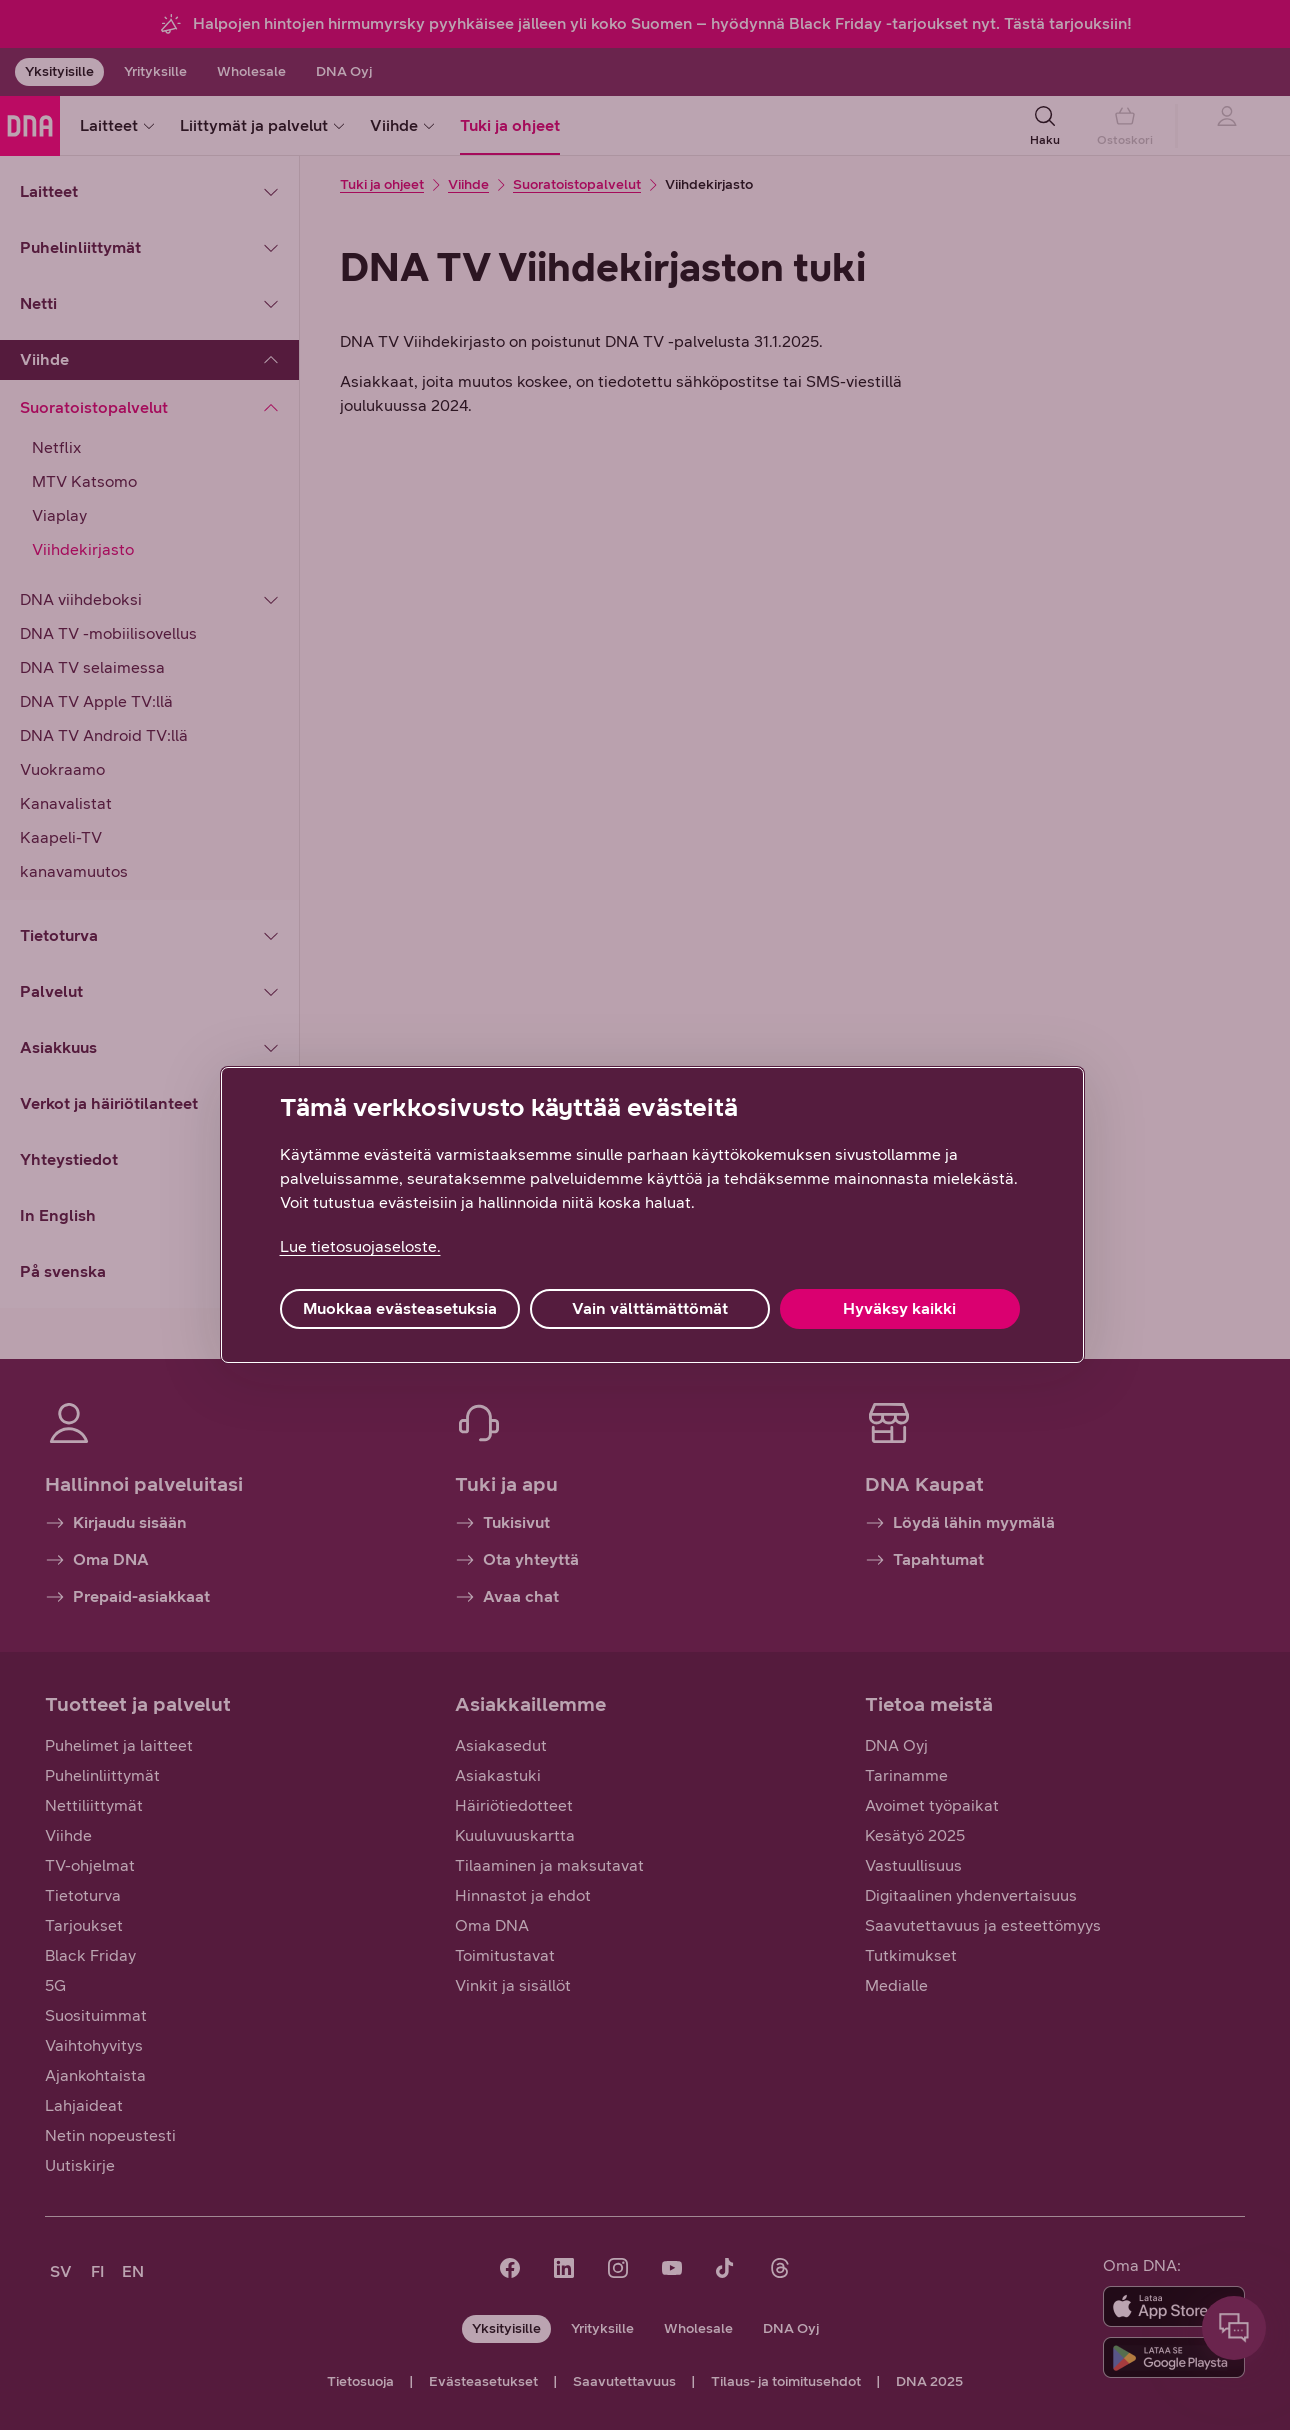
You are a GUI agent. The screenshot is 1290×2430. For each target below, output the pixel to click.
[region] (652, 1215)
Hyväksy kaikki (899, 1308)
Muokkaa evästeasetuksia (400, 1308)
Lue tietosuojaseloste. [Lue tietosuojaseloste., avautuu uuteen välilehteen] (360, 1246)
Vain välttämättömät (650, 1308)
